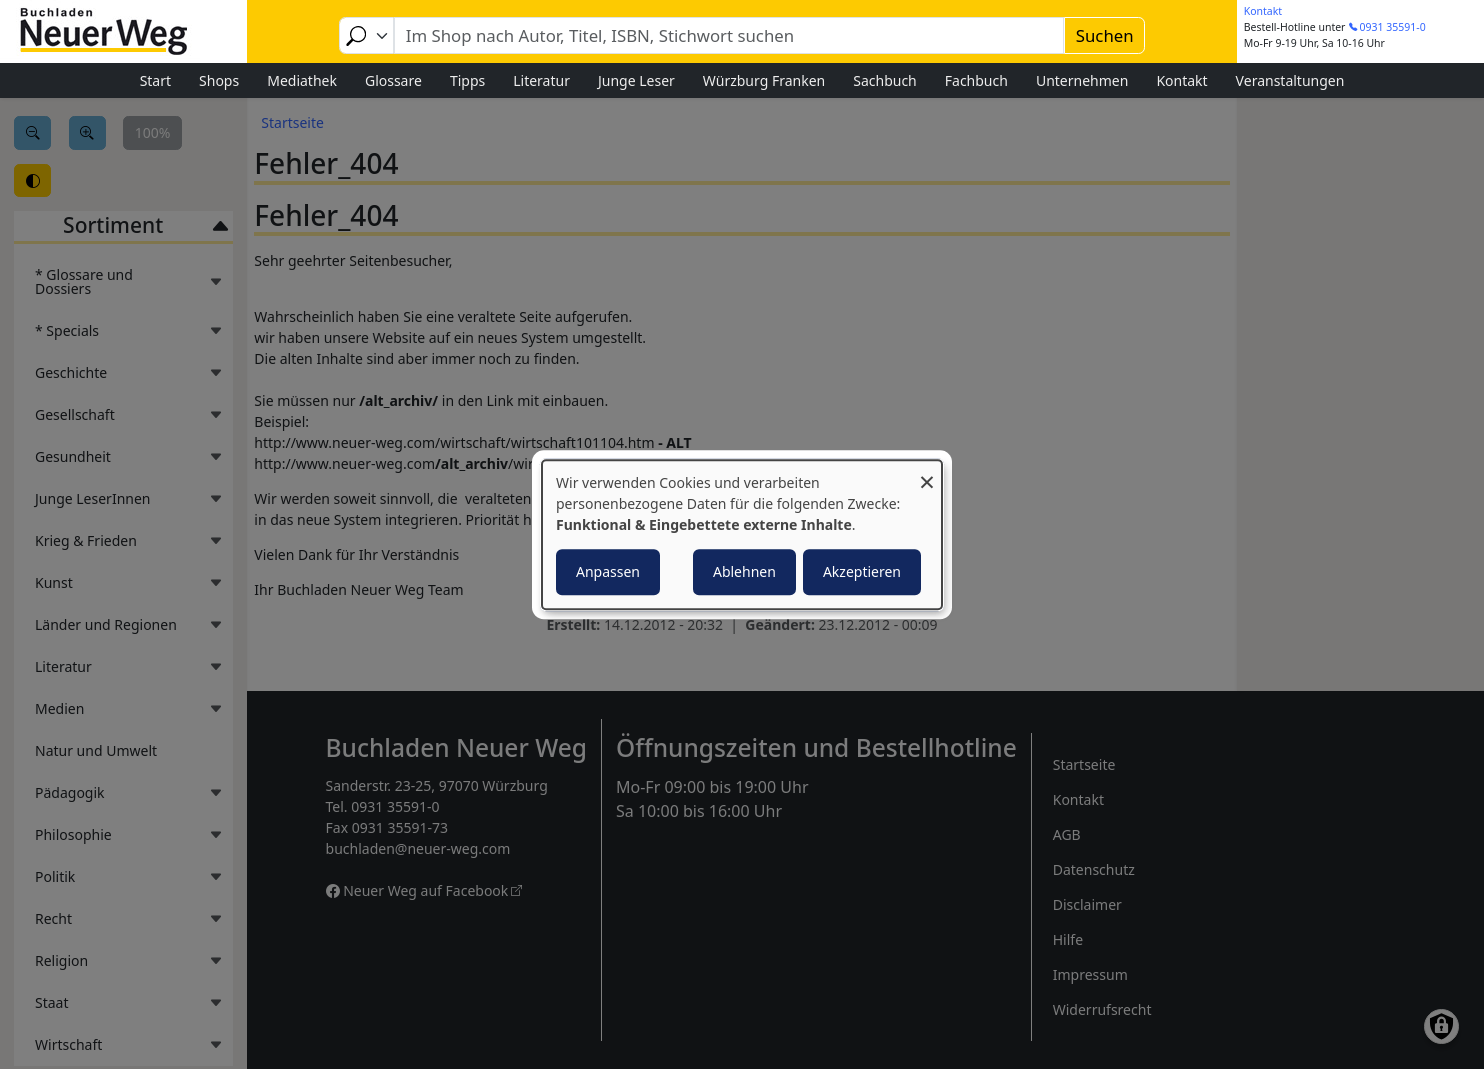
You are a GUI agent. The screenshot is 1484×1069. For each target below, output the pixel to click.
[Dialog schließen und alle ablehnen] (927, 472)
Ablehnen (744, 571)
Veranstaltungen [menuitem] (1290, 80)
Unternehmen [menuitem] (1082, 80)
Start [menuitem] (155, 80)
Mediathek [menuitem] (302, 80)
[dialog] (742, 535)
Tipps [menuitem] (467, 80)
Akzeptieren (862, 571)
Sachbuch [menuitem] (885, 80)
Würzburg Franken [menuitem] (764, 80)
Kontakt (1263, 11)
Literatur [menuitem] (541, 80)
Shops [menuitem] (219, 80)
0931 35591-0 (1393, 27)
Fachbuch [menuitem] (976, 80)
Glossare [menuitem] (393, 80)
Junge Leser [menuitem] (636, 80)
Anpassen (608, 571)
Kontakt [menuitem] (1181, 80)
